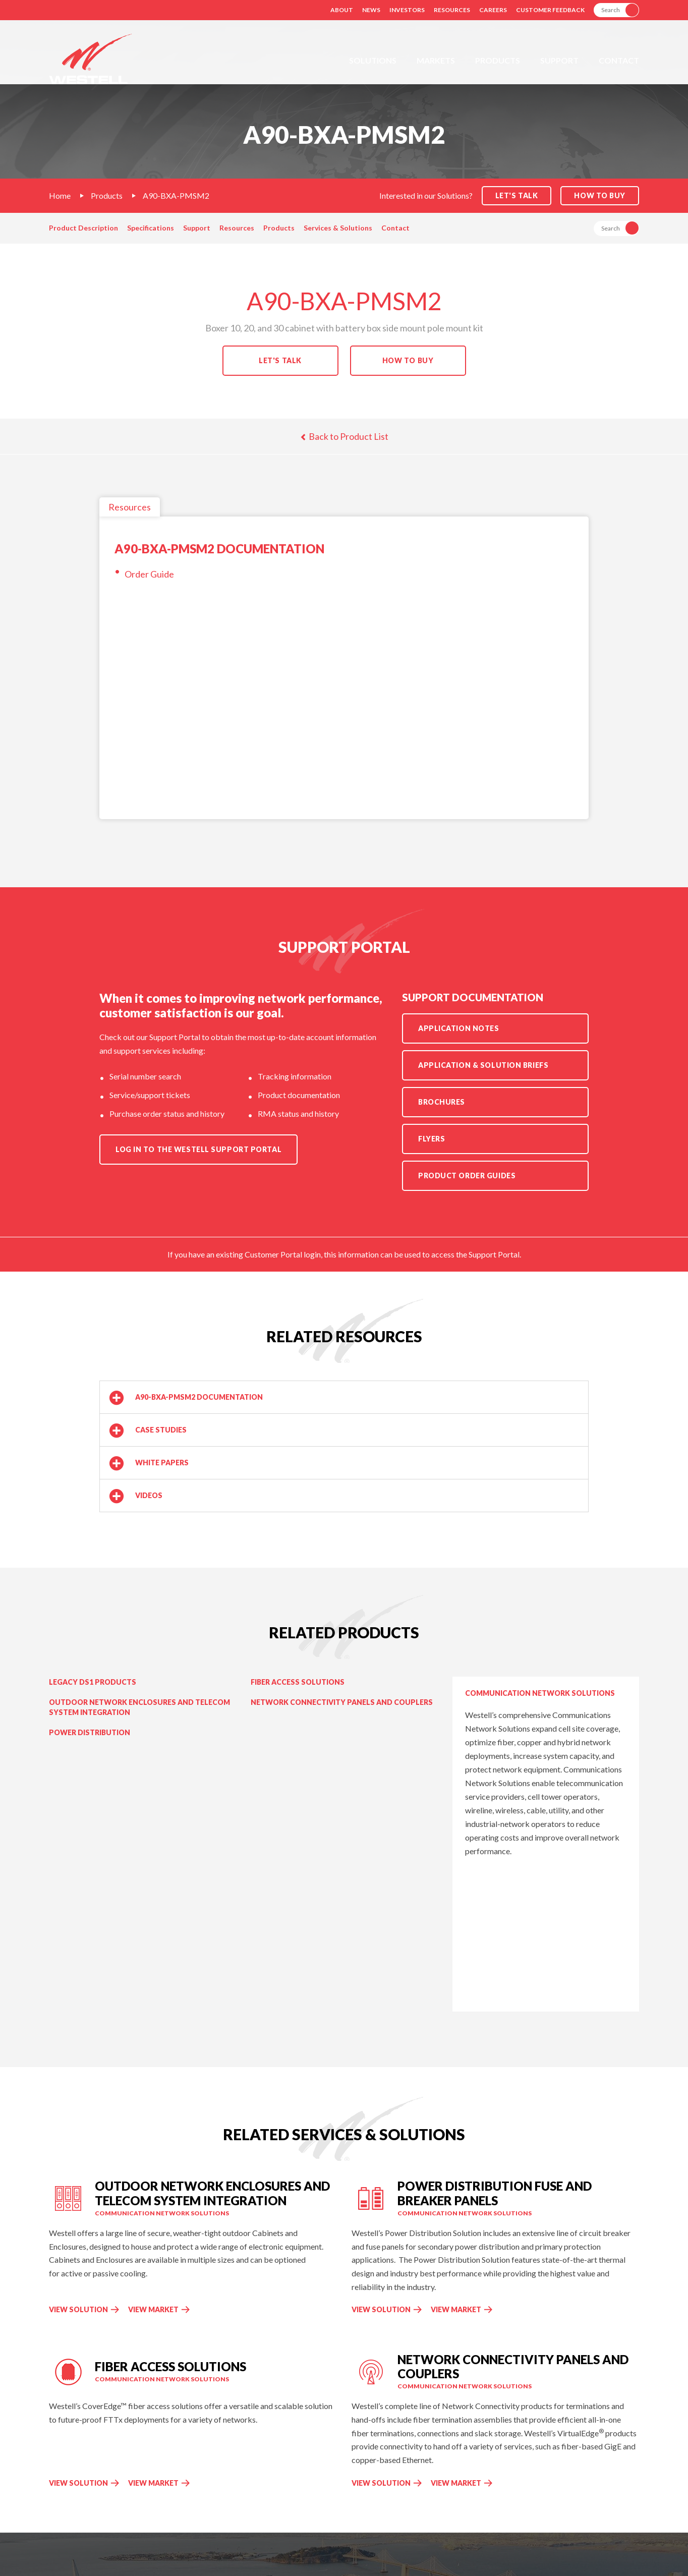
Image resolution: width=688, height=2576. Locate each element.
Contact (619, 60)
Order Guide (149, 574)
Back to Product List (344, 436)
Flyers (431, 1138)
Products (497, 60)
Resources (452, 10)
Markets (436, 60)
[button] (344, 1397)
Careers (493, 10)
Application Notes (458, 1028)
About (341, 10)
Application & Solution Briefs (483, 1065)
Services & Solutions (338, 227)
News (371, 10)
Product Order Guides (466, 1175)
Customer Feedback (550, 10)
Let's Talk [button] (516, 195)
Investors (407, 10)
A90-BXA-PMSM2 (176, 195)
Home (60, 195)
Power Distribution (89, 1732)
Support (559, 60)
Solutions (372, 60)
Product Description (83, 227)
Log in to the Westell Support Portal (198, 1149)
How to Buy (599, 195)
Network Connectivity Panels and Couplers (342, 1702)
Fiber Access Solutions (298, 1682)
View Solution (78, 2309)
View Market (159, 2309)
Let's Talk (280, 360)
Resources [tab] (129, 506)
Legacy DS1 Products (92, 1682)
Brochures (441, 1102)
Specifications (150, 227)
